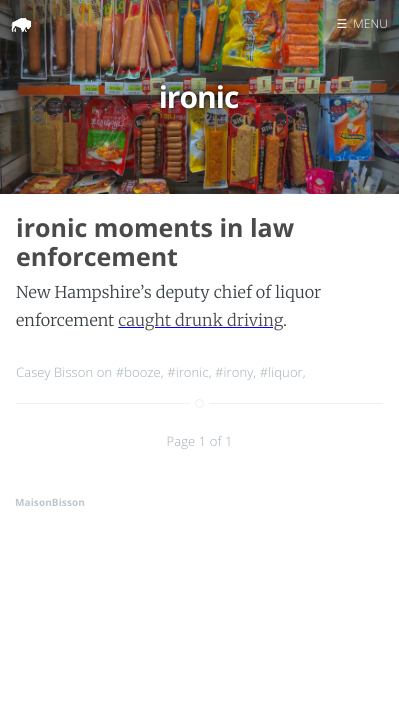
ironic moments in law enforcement (155, 242)
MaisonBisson (50, 502)
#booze (138, 372)
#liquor (281, 372)
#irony (234, 372)
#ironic (188, 372)
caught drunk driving (200, 321)
